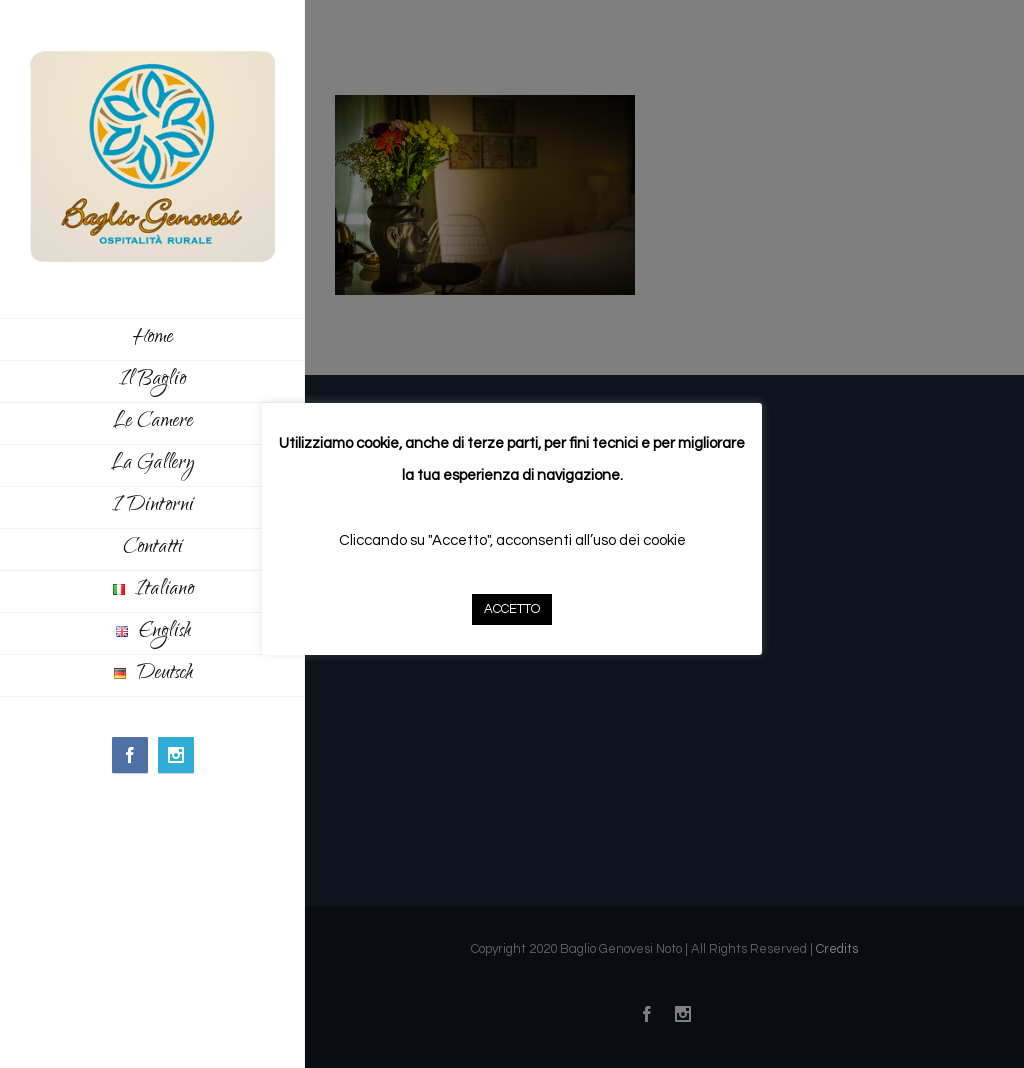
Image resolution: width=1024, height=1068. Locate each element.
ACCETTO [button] (512, 609)
